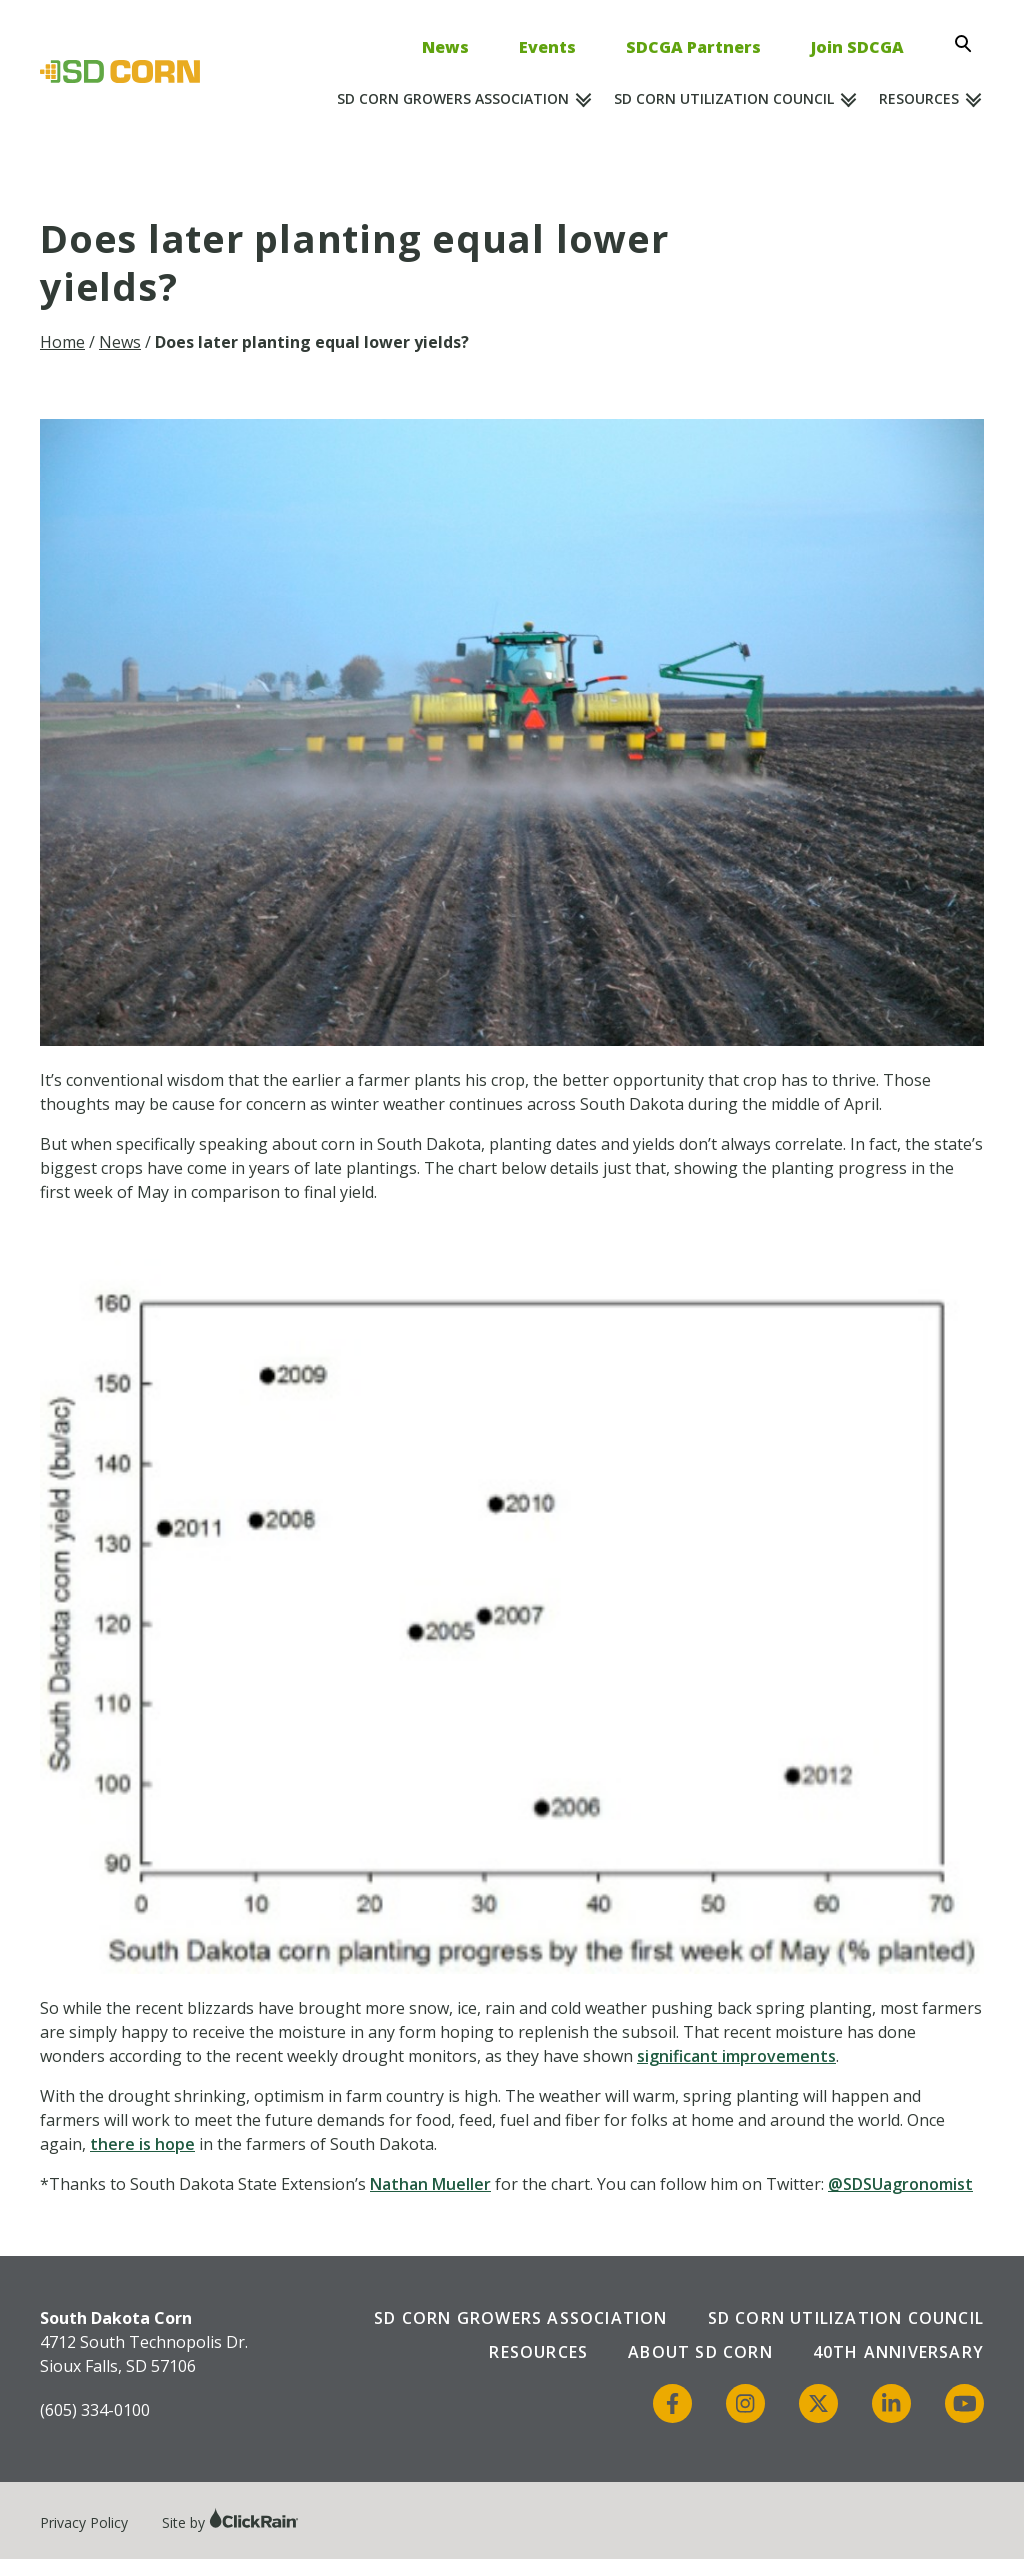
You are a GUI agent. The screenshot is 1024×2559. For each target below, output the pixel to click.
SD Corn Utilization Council (724, 98)
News (445, 47)
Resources (919, 98)
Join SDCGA (857, 47)
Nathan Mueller (430, 2184)
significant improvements (736, 2056)
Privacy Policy (84, 2522)
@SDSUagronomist (900, 2184)
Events (547, 47)
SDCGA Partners (693, 47)
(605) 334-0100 (95, 2410)
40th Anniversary (898, 2352)
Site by (230, 2522)
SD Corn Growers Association (453, 98)
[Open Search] (969, 44)
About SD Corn (700, 2352)
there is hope (142, 2144)
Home (62, 342)
